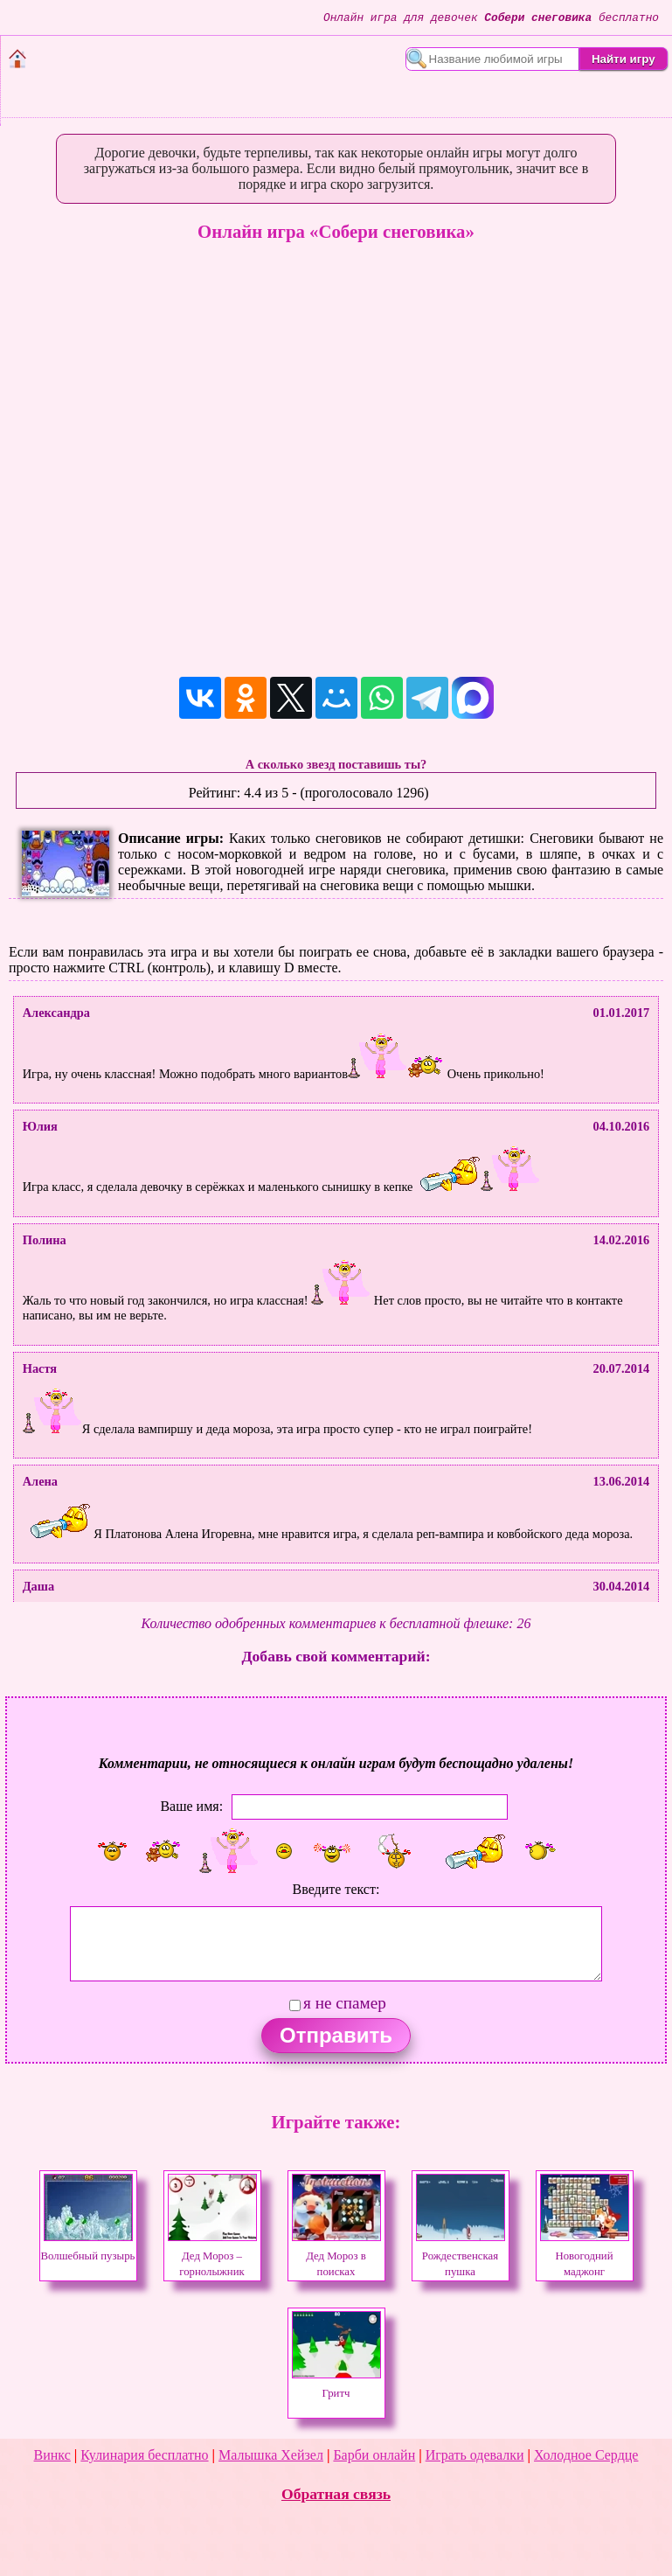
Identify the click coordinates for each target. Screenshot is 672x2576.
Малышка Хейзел (270, 2454)
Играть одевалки (475, 2454)
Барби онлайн (374, 2454)
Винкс (52, 2454)
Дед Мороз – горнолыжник (212, 2256)
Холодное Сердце (586, 2454)
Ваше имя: (191, 1806)
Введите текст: (336, 1889)
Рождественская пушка (460, 2256)
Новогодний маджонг (584, 2256)
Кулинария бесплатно (144, 2454)
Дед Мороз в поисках (336, 2256)
